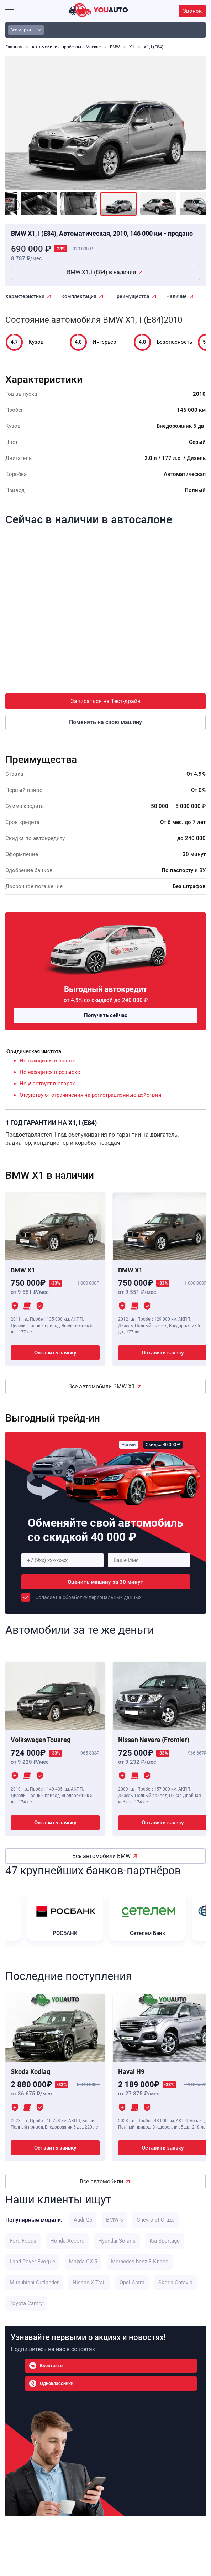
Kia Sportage (164, 2241)
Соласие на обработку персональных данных (88, 1597)
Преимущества (131, 296)
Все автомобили (101, 2181)
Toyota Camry (26, 2303)
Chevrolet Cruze (155, 2220)
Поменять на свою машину (105, 722)
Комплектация (78, 296)
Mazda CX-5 (83, 2261)
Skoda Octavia (175, 2282)
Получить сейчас (105, 1015)
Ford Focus (23, 2241)
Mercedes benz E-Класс (139, 2261)
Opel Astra (132, 2282)
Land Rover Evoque (32, 2261)
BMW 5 (114, 2220)
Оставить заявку (55, 1353)
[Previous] (12, 205)
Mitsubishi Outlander (34, 2282)
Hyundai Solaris (117, 2241)
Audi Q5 (83, 2220)
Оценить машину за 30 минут (105, 1582)
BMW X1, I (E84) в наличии (101, 272)
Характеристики (24, 296)
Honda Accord (67, 2241)
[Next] (198, 205)
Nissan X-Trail (89, 2282)
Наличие (176, 296)
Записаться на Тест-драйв (105, 701)
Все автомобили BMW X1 (101, 1386)
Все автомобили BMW (101, 1856)
